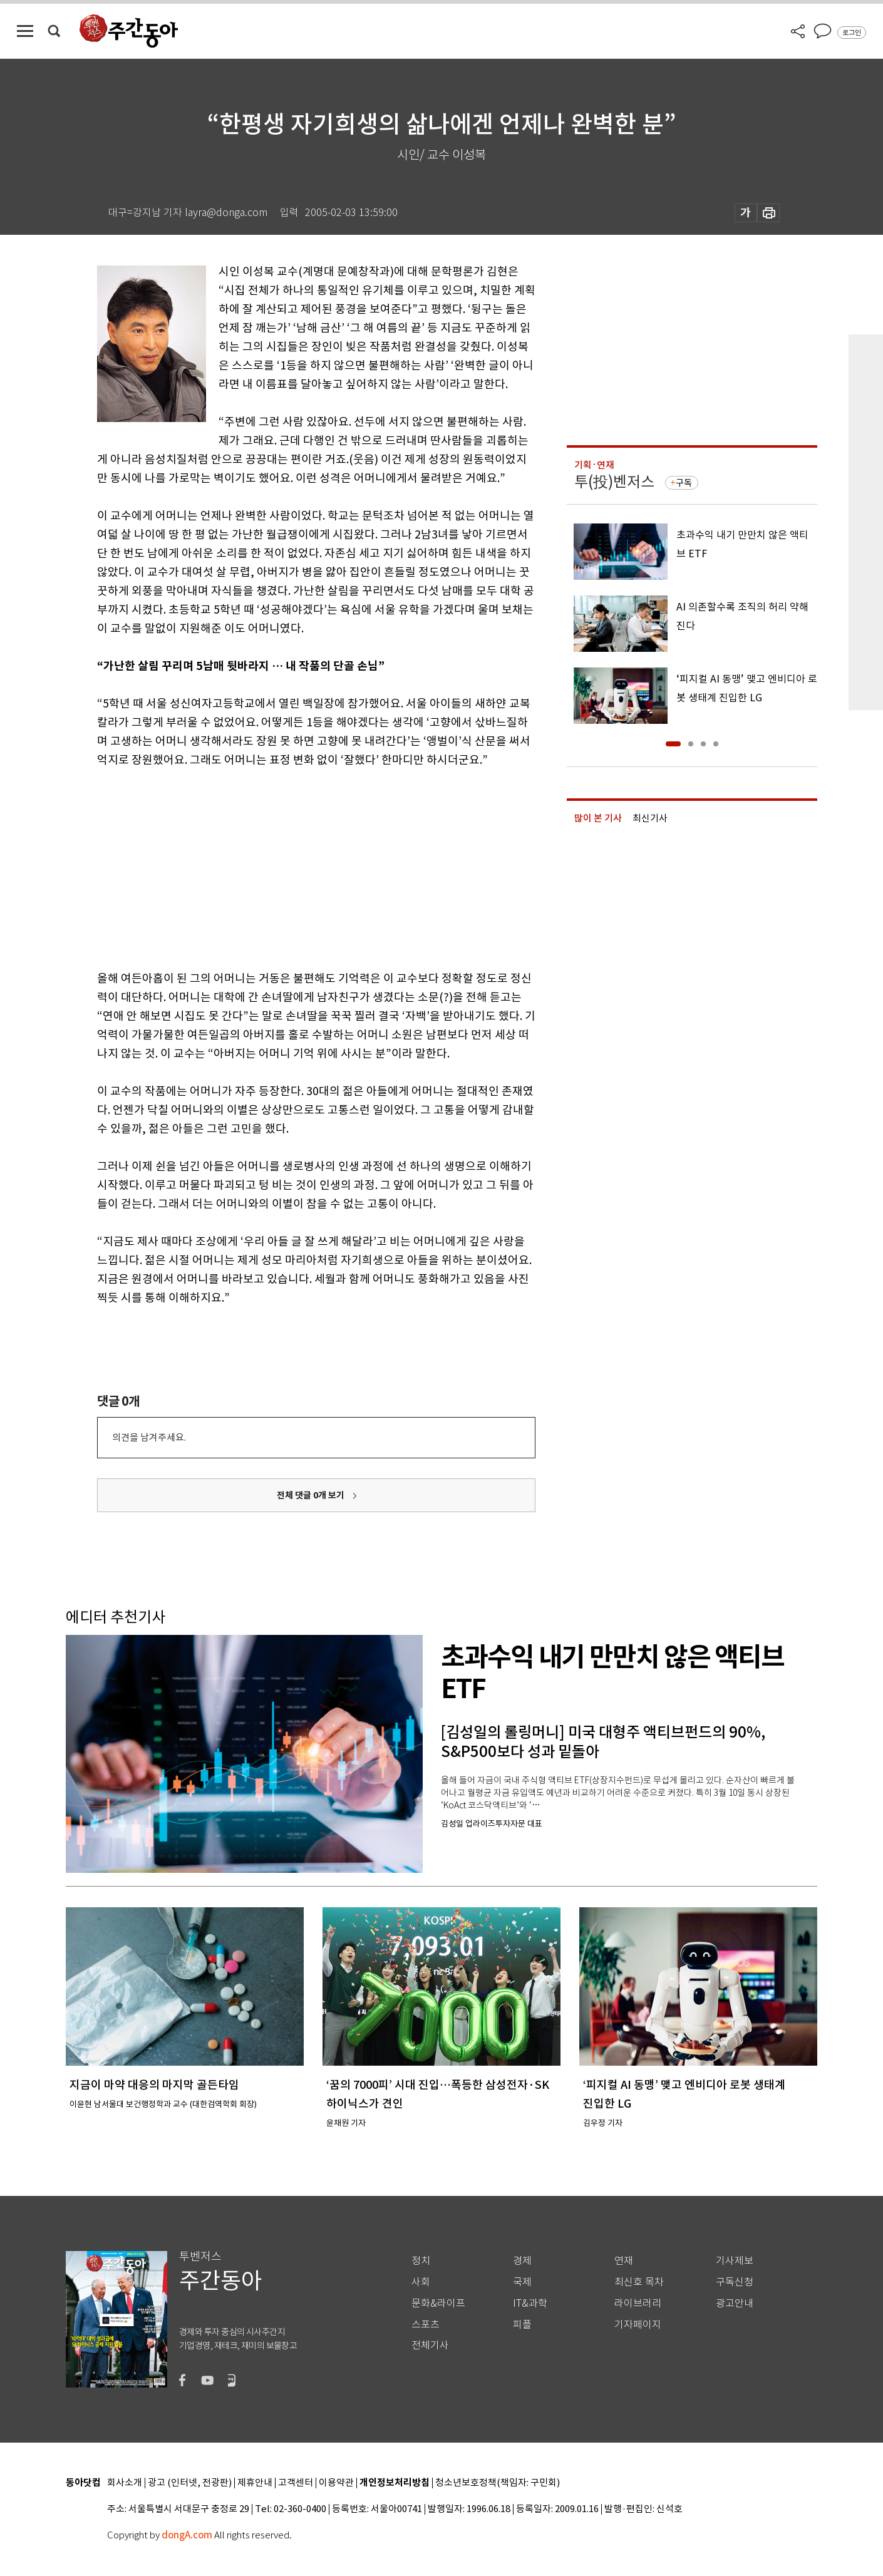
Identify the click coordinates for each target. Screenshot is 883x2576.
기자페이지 (637, 2325)
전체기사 (430, 2345)
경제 (522, 2261)
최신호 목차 (639, 2282)
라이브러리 (637, 2303)
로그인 (851, 32)
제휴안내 (254, 2483)
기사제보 (734, 2261)
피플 (522, 2325)
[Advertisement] (285, 866)
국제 (522, 2282)
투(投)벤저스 (614, 482)
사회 (420, 2282)
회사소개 (124, 2483)
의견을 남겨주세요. (149, 1437)
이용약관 (336, 2483)
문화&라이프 (438, 2303)
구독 (684, 482)
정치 (420, 2261)
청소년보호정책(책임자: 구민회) (497, 2483)
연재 (623, 2261)
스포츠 (425, 2325)
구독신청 (734, 2282)
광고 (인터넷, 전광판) (190, 2483)
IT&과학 (530, 2303)
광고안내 (734, 2303)
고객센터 (295, 2483)
